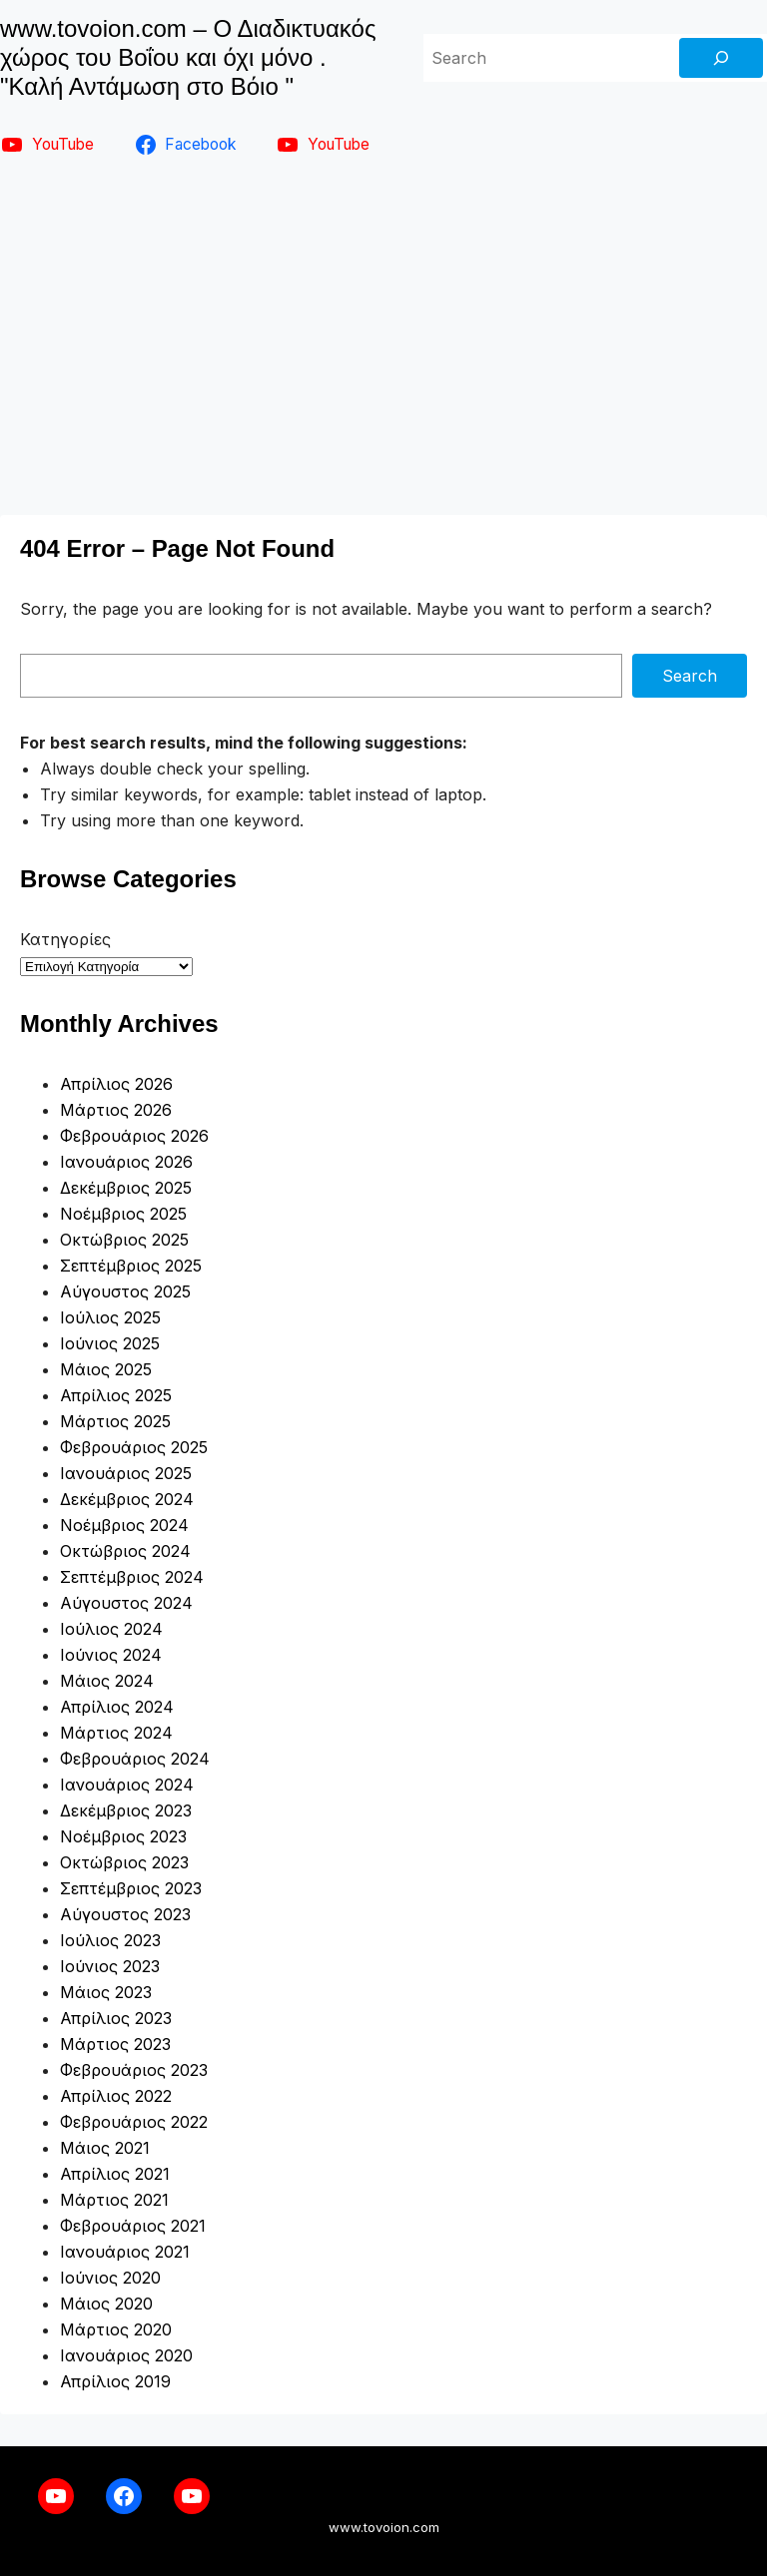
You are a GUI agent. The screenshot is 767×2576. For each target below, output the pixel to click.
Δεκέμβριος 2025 (126, 1188)
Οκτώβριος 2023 (124, 1862)
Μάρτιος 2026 (116, 1110)
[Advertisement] (383, 343)
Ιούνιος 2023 (110, 1966)
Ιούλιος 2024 (111, 1629)
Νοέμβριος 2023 (123, 1836)
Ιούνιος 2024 (111, 1655)
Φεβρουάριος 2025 (134, 1447)
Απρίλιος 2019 (115, 2381)
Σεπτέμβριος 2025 (131, 1266)
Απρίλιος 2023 (116, 2018)
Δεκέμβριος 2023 (126, 1810)
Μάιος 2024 (107, 1681)
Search (689, 676)
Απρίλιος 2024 (117, 1707)
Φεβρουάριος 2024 (135, 1759)
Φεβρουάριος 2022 (134, 2122)
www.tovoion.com (384, 2527)
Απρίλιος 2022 (116, 2096)
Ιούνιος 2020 (110, 2278)
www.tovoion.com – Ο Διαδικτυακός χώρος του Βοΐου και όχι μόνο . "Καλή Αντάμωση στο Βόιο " (188, 57)
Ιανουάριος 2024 (127, 1785)
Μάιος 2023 (106, 1992)
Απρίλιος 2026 (116, 1084)
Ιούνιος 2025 (110, 1343)
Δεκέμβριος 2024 (127, 1499)
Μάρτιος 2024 (116, 1733)
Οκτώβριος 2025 (124, 1240)
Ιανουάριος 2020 (126, 2355)
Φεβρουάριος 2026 (134, 1136)
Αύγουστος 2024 (126, 1603)
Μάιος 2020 (106, 2304)
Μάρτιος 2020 (116, 2329)
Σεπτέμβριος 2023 (131, 1888)
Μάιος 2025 (106, 1369)
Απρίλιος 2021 (115, 2174)
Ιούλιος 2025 (110, 1317)
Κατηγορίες (65, 939)
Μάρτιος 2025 (115, 1421)
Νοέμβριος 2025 (123, 1214)
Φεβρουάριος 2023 (134, 2070)
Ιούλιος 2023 (110, 1940)
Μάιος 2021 (105, 2148)
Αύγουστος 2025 (125, 1291)
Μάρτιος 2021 (114, 2200)
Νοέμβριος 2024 (124, 1525)
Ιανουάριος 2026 (126, 1162)
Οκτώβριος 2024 (125, 1551)
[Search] (721, 58)
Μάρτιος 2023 (115, 2044)
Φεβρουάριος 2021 (133, 2226)
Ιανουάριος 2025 (126, 1473)
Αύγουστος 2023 (125, 1914)
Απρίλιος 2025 (116, 1395)
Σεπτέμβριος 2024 (132, 1577)
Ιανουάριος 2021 (125, 2252)
